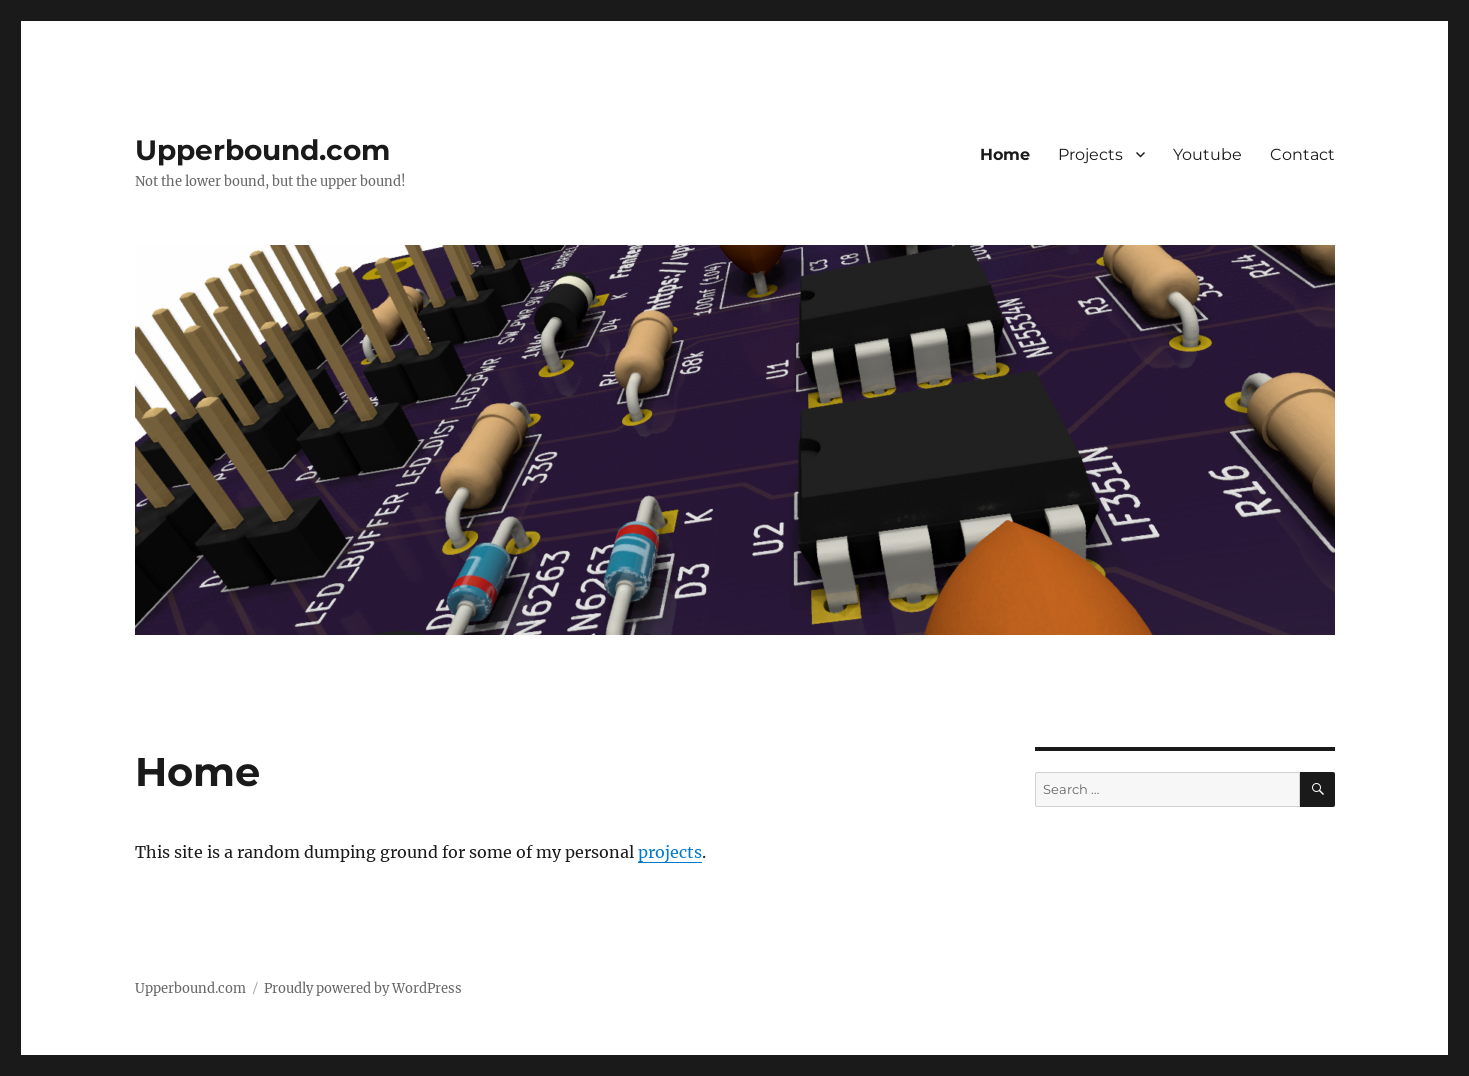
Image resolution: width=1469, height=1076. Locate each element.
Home (1005, 154)
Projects (1090, 154)
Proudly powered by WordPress (363, 988)
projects (670, 852)
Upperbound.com (262, 150)
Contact (1302, 154)
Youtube (1207, 154)
